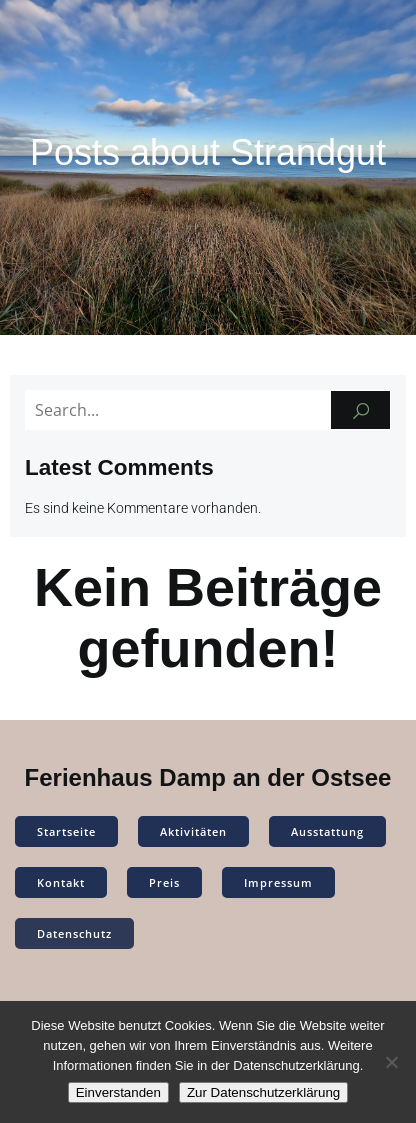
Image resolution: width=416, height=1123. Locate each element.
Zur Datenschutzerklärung (263, 1092)
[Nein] (391, 1062)
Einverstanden (118, 1092)
